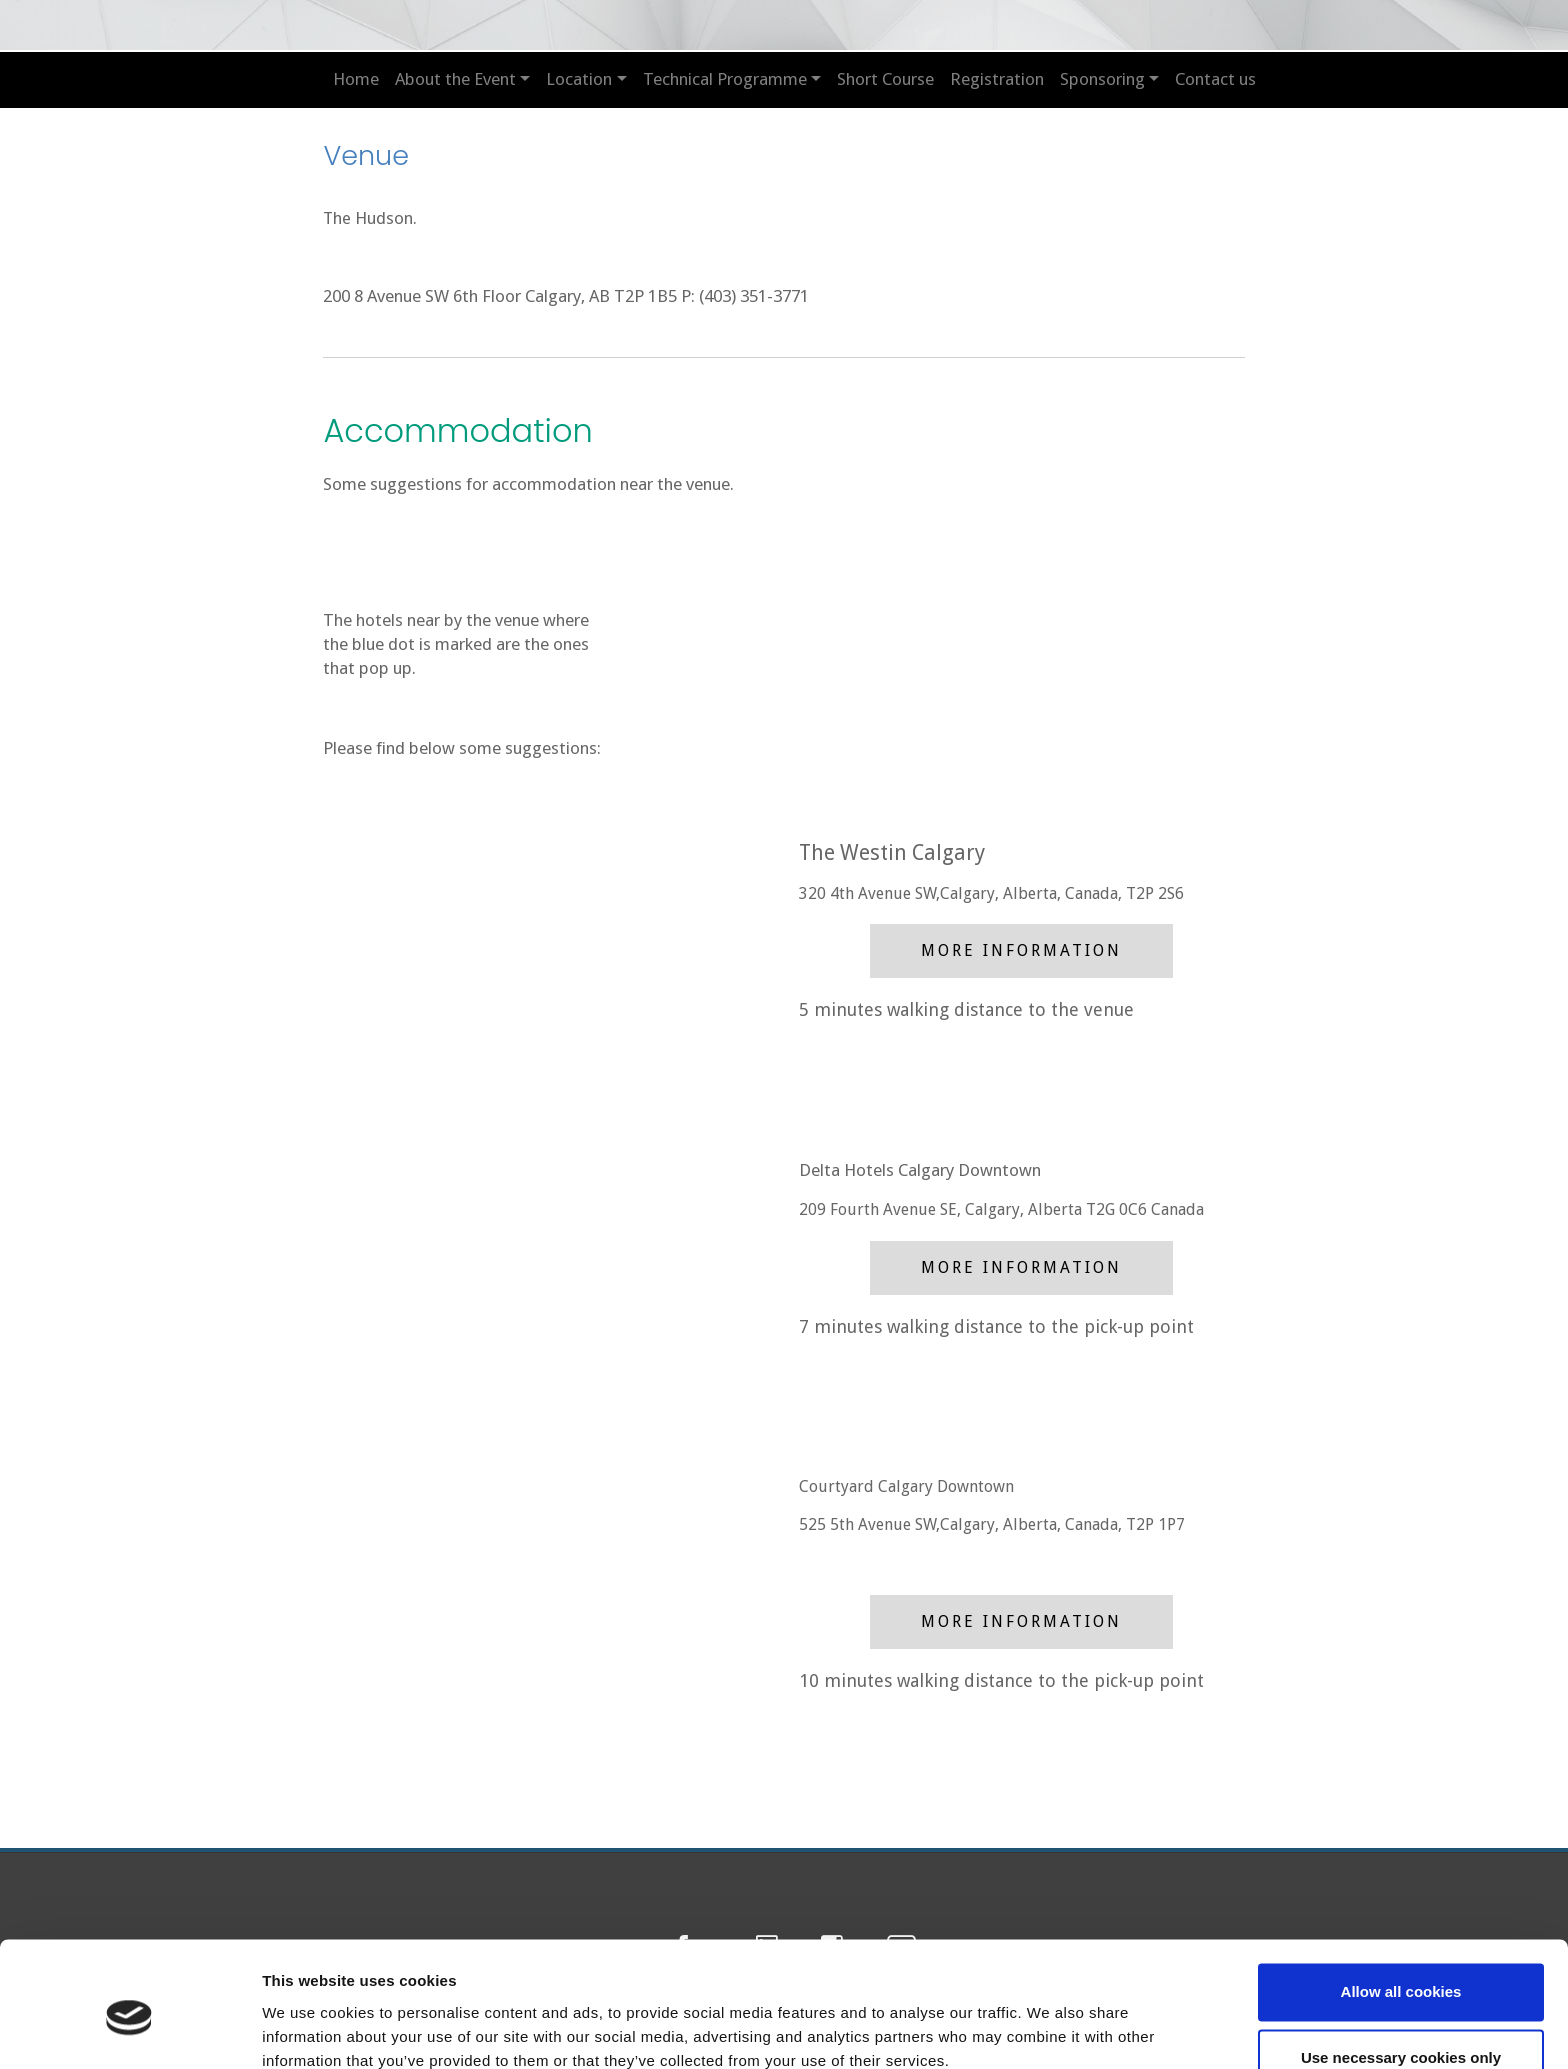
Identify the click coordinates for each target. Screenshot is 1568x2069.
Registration (997, 79)
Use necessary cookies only (1401, 1971)
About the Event (455, 79)
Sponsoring (1102, 79)
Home (356, 79)
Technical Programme (725, 79)
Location (579, 79)
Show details (308, 2029)
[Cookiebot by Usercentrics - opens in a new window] (129, 2030)
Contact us (1215, 79)
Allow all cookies (1401, 1906)
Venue (367, 154)
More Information (1021, 950)
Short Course (885, 79)
